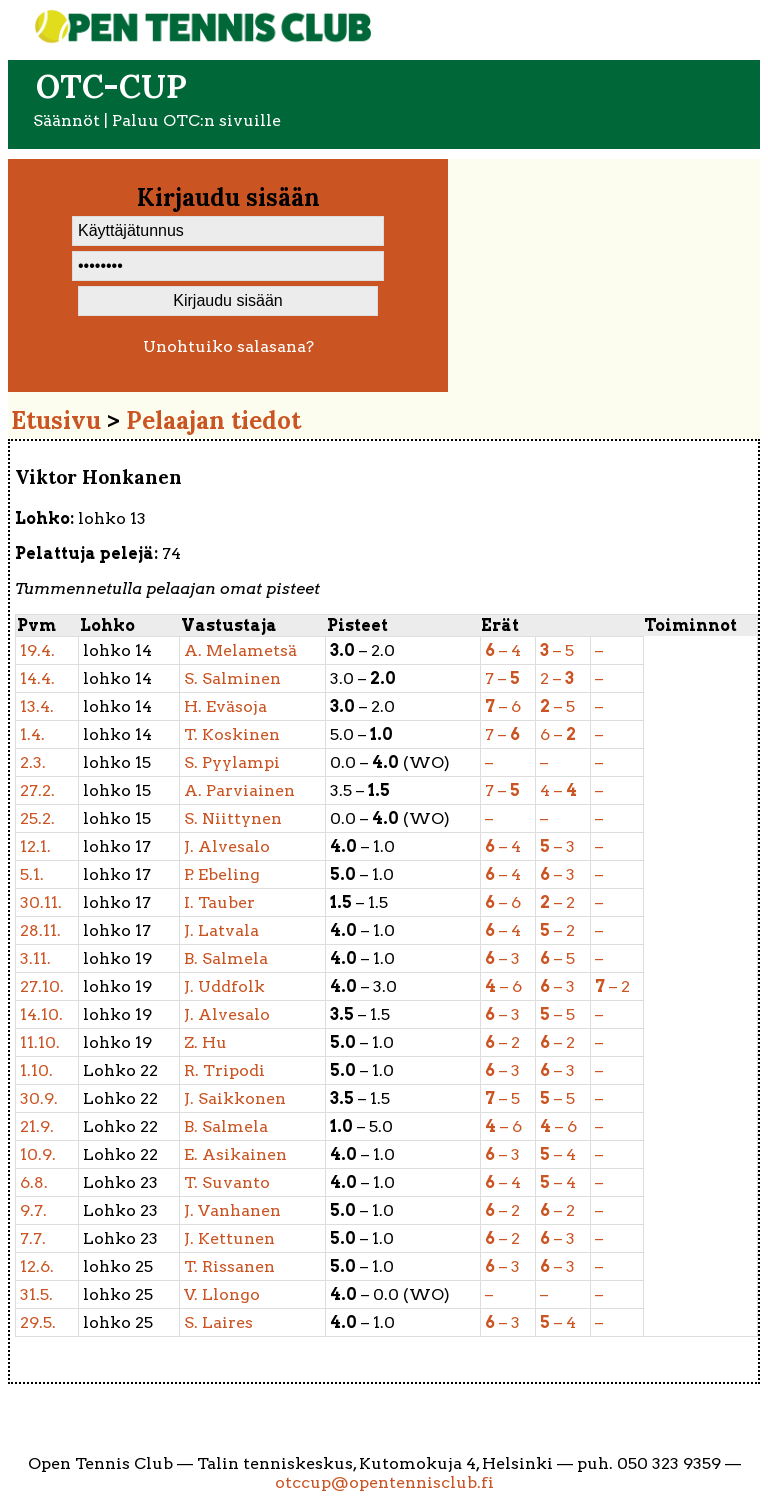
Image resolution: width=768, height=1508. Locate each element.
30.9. (39, 1098)
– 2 (557, 902)
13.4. (37, 706)
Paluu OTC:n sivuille (196, 120)
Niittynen (233, 818)
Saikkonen (235, 1098)
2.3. (33, 762)
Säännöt (66, 120)
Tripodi (224, 1070)
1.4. (32, 734)
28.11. (40, 930)
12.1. (35, 846)
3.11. (35, 958)
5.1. (32, 874)
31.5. (36, 1294)
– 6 (503, 706)
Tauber (219, 902)
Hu (205, 1042)
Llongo (222, 1294)
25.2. (37, 818)
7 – (502, 678)
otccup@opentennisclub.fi (384, 1482)
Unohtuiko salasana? (228, 346)
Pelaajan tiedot (213, 420)
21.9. (37, 1126)
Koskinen (232, 734)
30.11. (41, 902)
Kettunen (229, 1238)
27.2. (37, 790)
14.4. (37, 678)
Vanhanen (232, 1210)
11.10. (40, 1042)
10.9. (38, 1154)
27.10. (42, 986)
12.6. (37, 1266)
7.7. (33, 1238)
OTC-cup (111, 86)
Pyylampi (232, 762)
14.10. (41, 1014)
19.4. (37, 650)
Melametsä (240, 650)
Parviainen (239, 790)
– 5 (557, 650)
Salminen (232, 678)
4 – (558, 790)
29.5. (38, 1322)
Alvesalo (227, 846)
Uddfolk (224, 986)
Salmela (226, 958)
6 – (558, 734)
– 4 (503, 650)
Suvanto (227, 1182)
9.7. (33, 1210)
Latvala (221, 930)
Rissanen (229, 1266)
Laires (218, 1322)
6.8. (34, 1182)
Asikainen (235, 1154)
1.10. (36, 1070)
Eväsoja (225, 706)
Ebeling (222, 874)
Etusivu (56, 420)
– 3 (557, 846)
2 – (557, 678)
